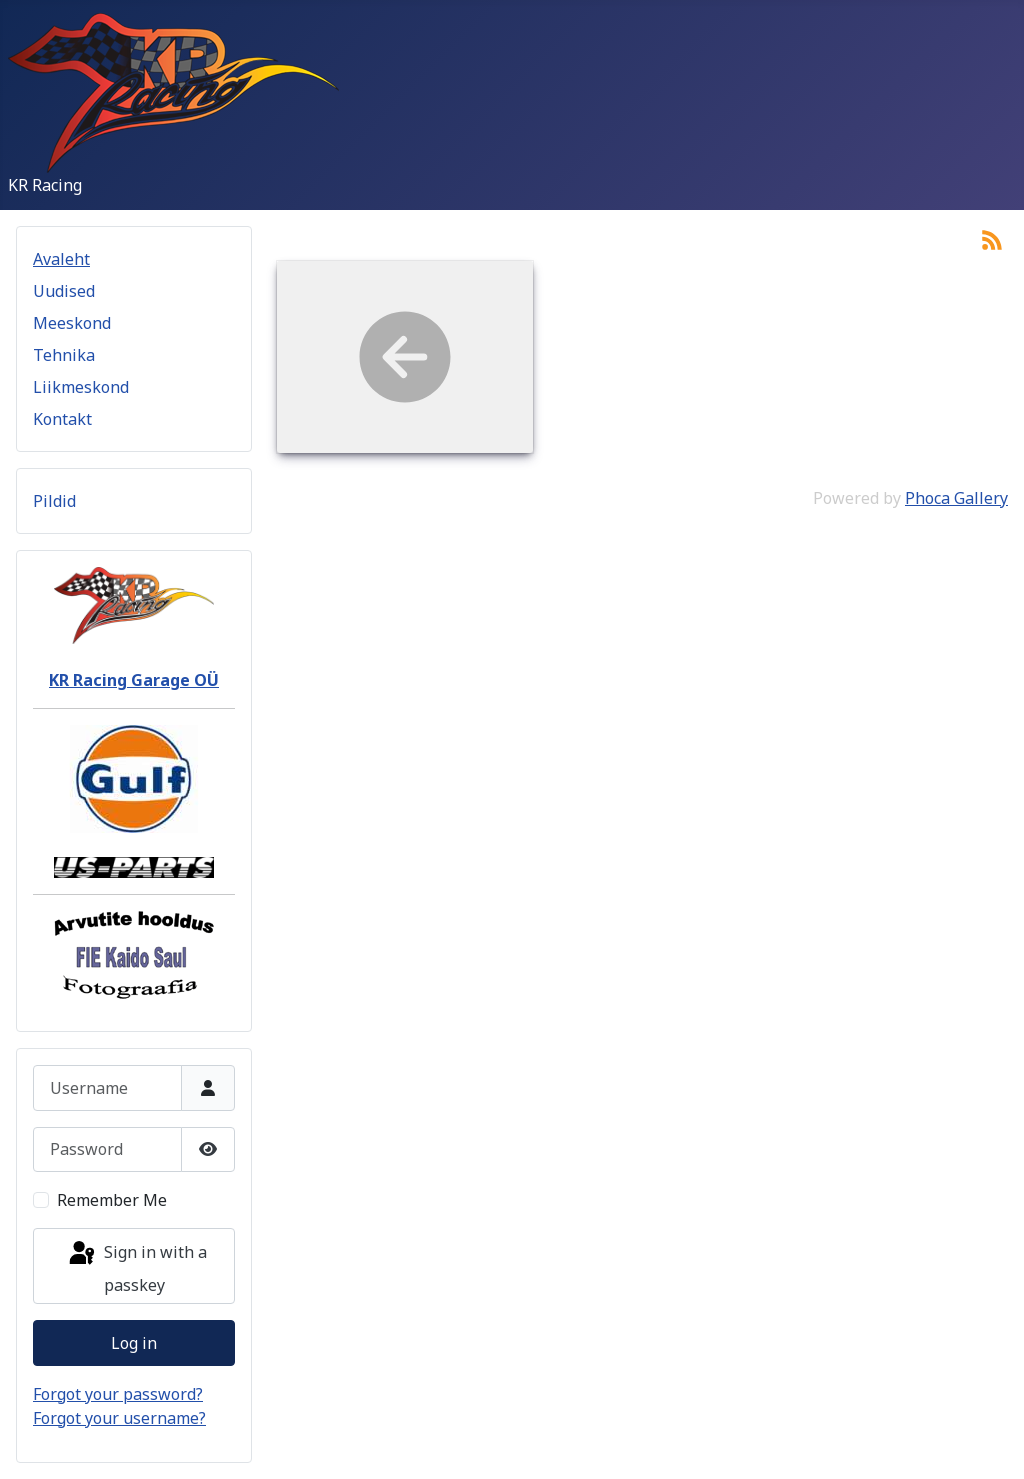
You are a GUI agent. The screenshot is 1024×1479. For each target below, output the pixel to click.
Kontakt (62, 419)
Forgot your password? (118, 1394)
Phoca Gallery (956, 498)
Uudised (64, 291)
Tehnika (64, 355)
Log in (134, 1343)
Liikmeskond (81, 387)
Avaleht (61, 259)
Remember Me (112, 1200)
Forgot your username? (119, 1418)
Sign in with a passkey (136, 1267)
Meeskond (72, 323)
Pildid (54, 501)
